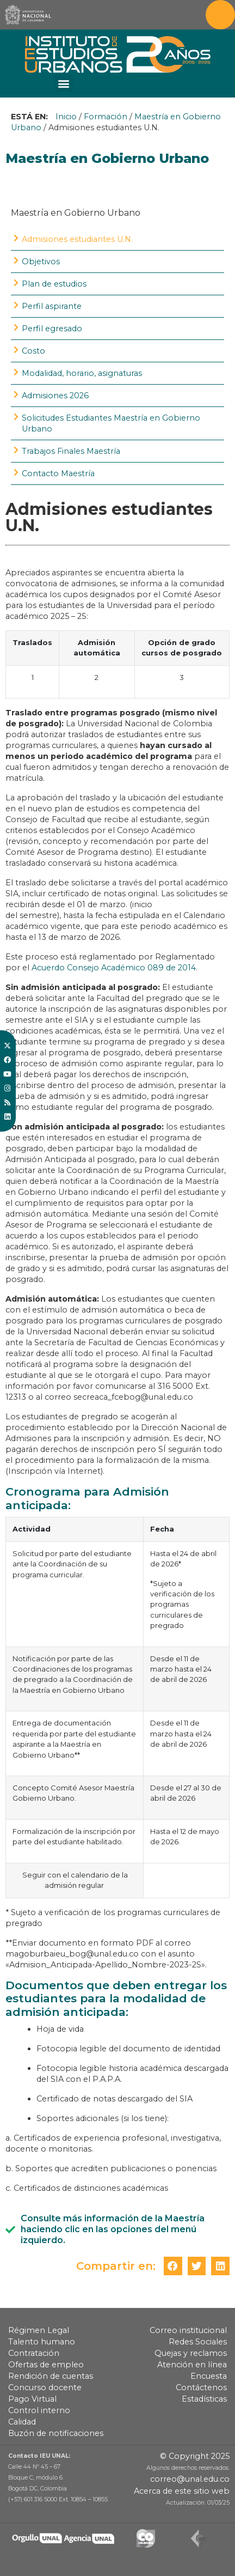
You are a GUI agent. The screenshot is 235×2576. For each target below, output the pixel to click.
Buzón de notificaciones (55, 2433)
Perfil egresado (52, 328)
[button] (64, 83)
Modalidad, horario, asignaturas (82, 373)
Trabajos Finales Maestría (71, 451)
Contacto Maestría (58, 473)
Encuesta (208, 2376)
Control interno (39, 2410)
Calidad (22, 2422)
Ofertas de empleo (46, 2365)
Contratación (33, 2353)
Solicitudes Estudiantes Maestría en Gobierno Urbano (111, 423)
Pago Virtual (32, 2399)
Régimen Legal (38, 2330)
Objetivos (41, 261)
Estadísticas (204, 2399)
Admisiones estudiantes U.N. (77, 239)
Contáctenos (201, 2387)
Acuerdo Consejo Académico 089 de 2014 (114, 968)
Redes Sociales (198, 2342)
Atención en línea (192, 2365)
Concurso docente (45, 2387)
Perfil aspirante (52, 306)
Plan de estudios (54, 284)
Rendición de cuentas (50, 2376)
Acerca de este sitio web (182, 2491)
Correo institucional (188, 2330)
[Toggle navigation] (220, 14)
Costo (33, 351)
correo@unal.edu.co (190, 2479)
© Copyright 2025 (195, 2456)
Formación (105, 116)
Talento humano (41, 2342)
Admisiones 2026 (55, 395)
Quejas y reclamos (190, 2353)
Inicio (66, 116)
